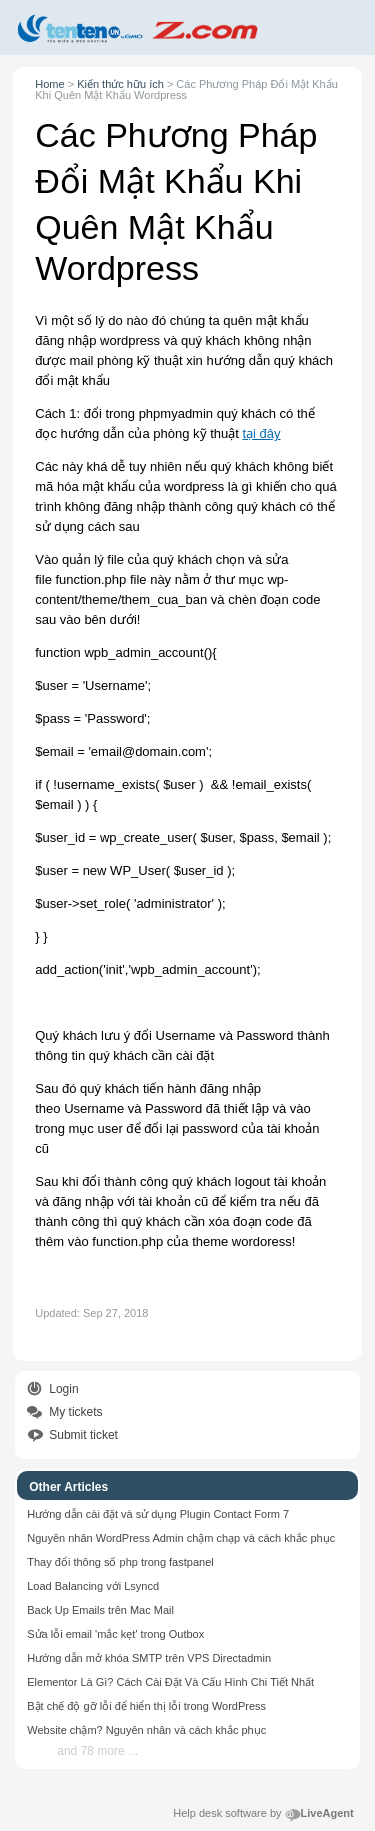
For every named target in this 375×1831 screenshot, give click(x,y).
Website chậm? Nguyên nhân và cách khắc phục (146, 1730)
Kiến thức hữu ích (120, 84)
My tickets (75, 1412)
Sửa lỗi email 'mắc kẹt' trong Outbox (115, 1634)
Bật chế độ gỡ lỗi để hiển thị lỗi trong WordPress (146, 1706)
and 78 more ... (97, 1751)
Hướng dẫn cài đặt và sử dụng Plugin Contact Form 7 (158, 1514)
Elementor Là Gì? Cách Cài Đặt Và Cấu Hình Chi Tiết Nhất (170, 1682)
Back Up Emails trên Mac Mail (100, 1610)
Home (49, 84)
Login (63, 1389)
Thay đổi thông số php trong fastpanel (120, 1562)
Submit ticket (83, 1435)
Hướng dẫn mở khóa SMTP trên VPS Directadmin (149, 1658)
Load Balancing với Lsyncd (93, 1586)
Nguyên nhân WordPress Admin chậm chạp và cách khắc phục (181, 1538)
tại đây (261, 433)
